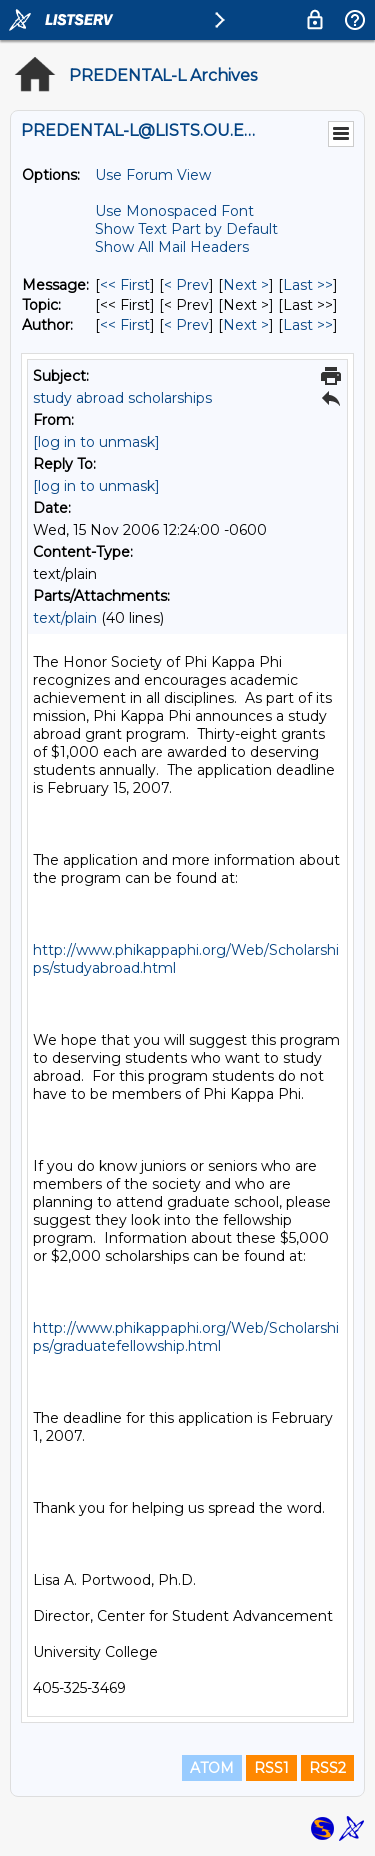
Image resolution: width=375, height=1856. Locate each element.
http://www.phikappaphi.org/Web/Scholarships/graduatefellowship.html (186, 1337)
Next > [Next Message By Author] (246, 325)
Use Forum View (153, 175)
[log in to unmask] (96, 442)
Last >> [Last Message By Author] (308, 325)
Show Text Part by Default (186, 229)
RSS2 (327, 1768)
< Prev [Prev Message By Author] (186, 325)
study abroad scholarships (122, 398)
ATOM (212, 1768)
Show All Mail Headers (172, 247)
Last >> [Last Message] (308, 285)
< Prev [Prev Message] (186, 285)
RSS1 (271, 1768)
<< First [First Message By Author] (125, 325)
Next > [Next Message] (246, 285)
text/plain (65, 618)
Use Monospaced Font (174, 211)
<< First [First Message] (125, 285)
